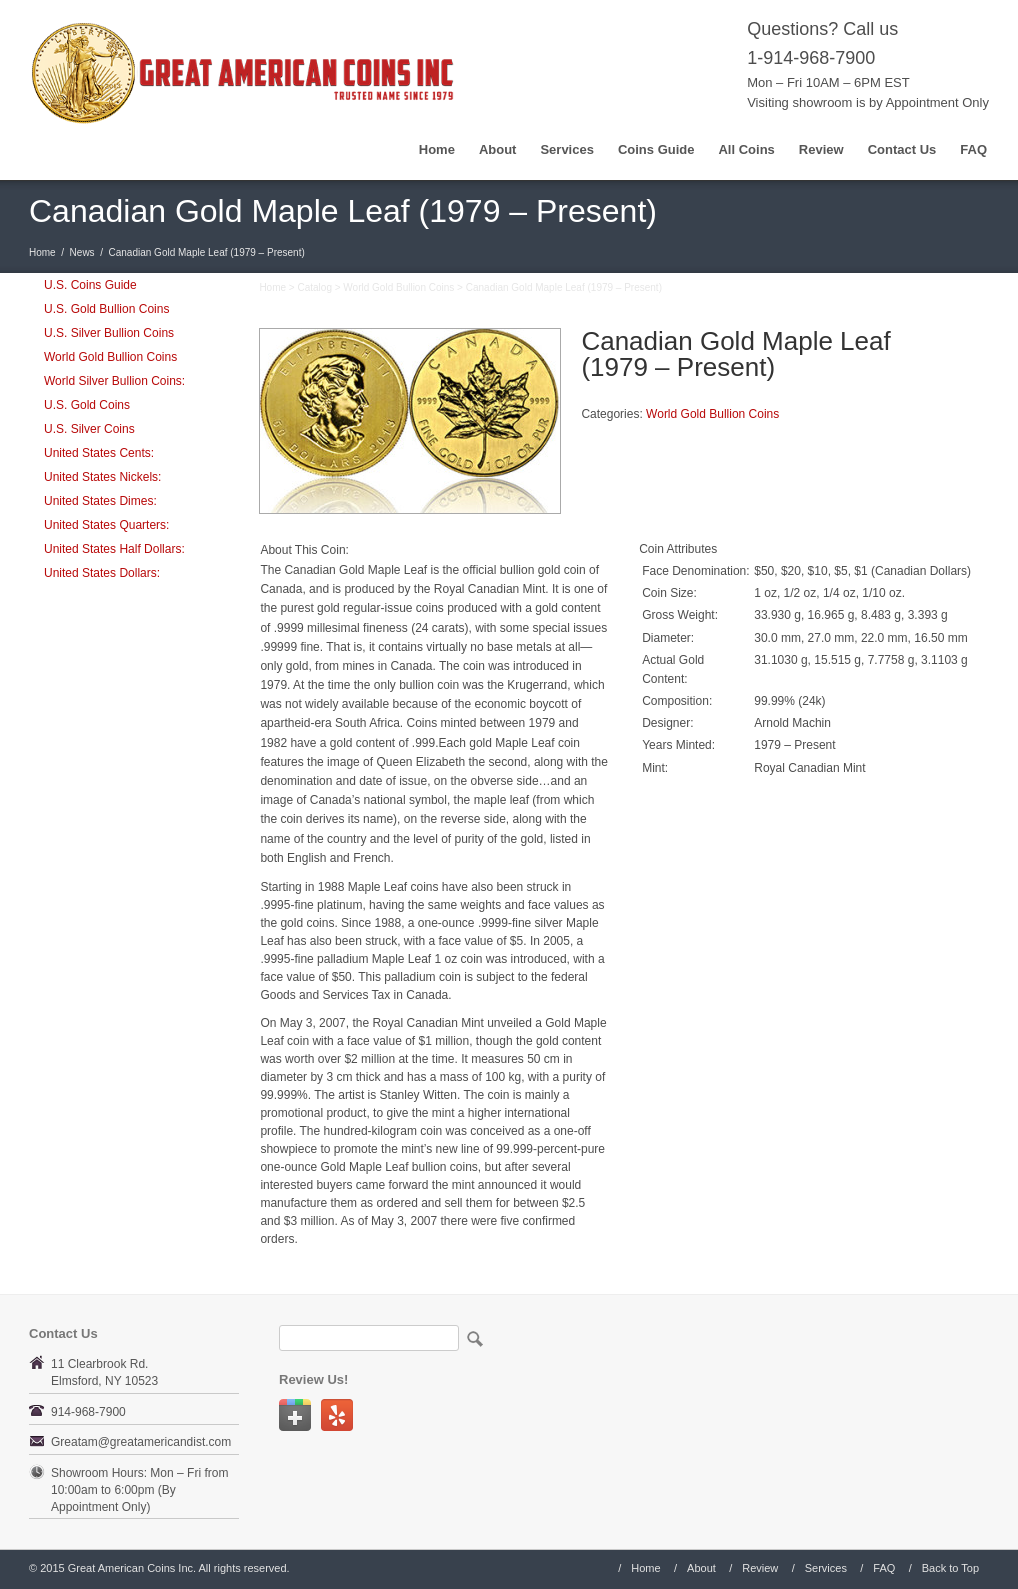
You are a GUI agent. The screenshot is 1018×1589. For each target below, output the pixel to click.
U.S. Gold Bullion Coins (106, 309)
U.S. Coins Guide (90, 285)
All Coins (746, 149)
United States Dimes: (100, 501)
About (498, 149)
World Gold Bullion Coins (110, 357)
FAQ (973, 149)
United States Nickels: (102, 477)
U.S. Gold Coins (87, 405)
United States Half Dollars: (114, 549)
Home (437, 149)
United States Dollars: (102, 573)
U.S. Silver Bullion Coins (109, 333)
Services (567, 149)
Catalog (314, 287)
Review (821, 149)
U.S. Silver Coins (89, 429)
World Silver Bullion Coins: (114, 381)
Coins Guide (656, 149)
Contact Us (902, 149)
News (82, 252)
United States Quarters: (106, 525)
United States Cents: (99, 453)
